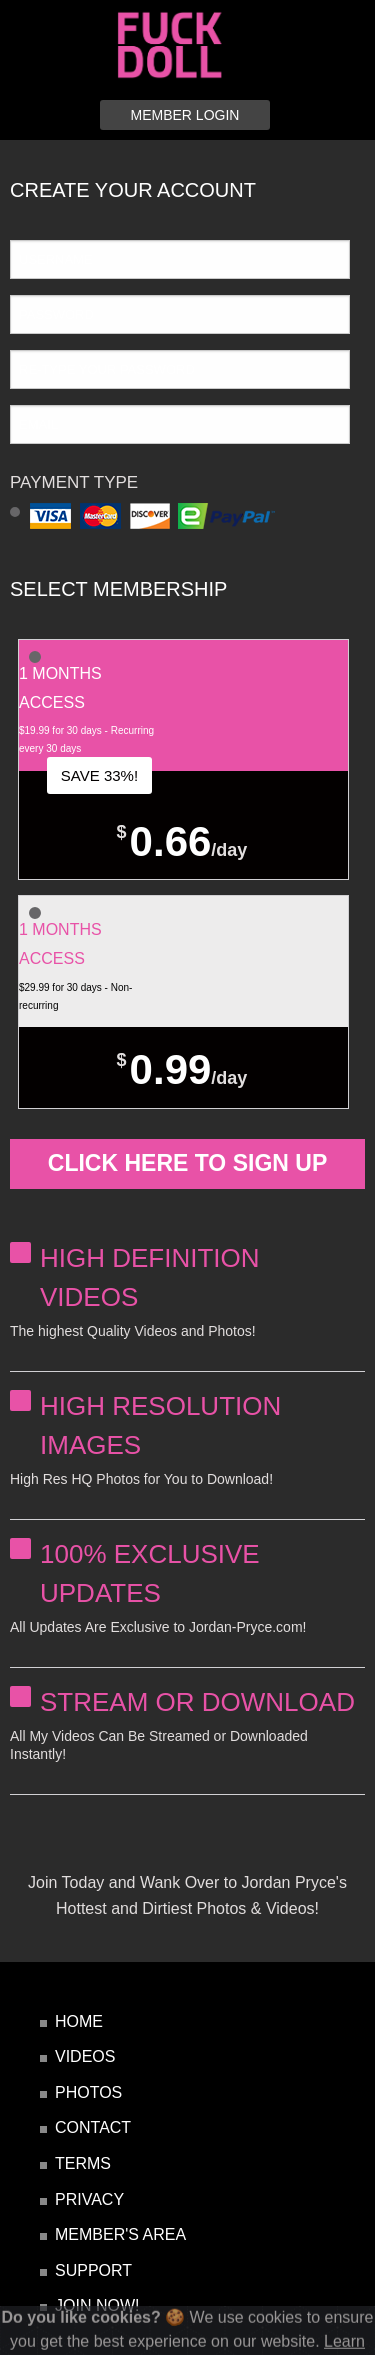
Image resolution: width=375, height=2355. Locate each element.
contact (93, 2127)
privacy (89, 2199)
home (79, 2021)
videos (85, 2056)
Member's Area (120, 2234)
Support (93, 2270)
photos (88, 2092)
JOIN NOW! (97, 2305)
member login (185, 115)
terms (83, 2163)
